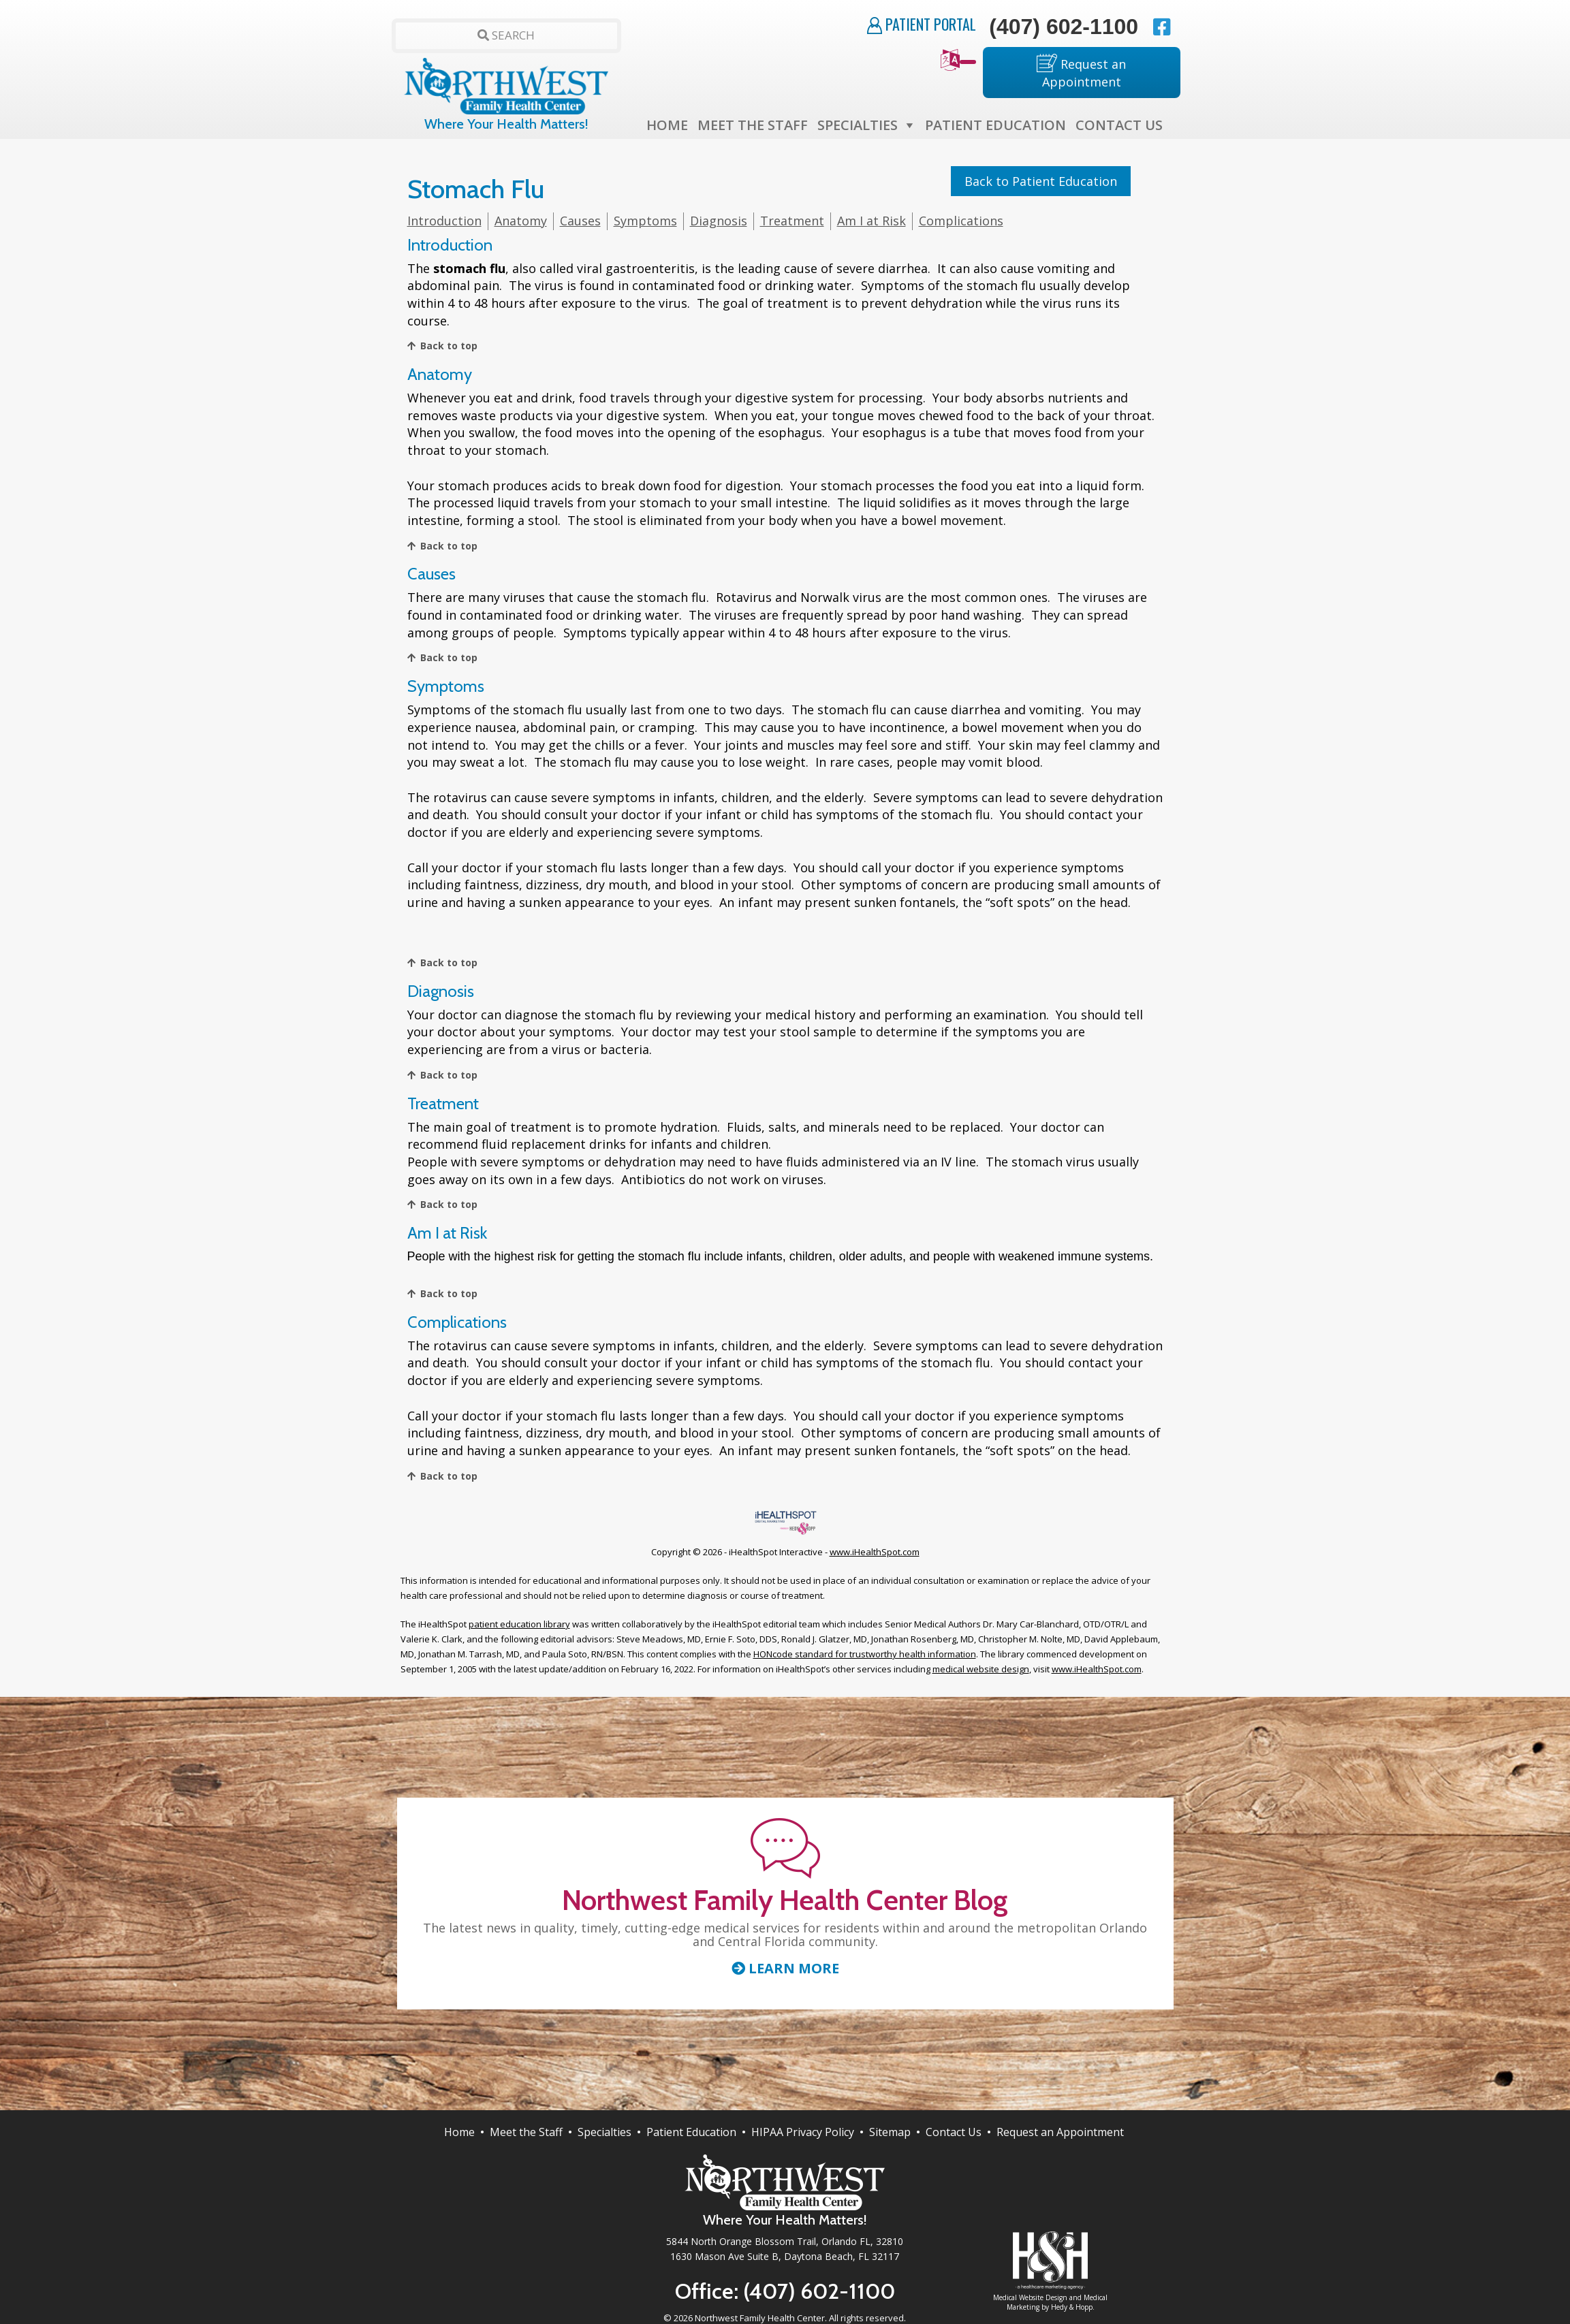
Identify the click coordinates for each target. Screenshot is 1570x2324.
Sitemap (890, 2131)
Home (667, 125)
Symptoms (645, 220)
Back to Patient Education (1040, 181)
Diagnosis (718, 220)
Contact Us (1119, 125)
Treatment (792, 220)
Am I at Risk (871, 220)
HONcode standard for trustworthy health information (864, 1654)
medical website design (980, 1669)
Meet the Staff (752, 125)
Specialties (857, 125)
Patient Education (995, 125)
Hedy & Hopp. (1073, 2307)
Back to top (448, 345)
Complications (961, 220)
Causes (580, 220)
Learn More (785, 1968)
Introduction (444, 220)
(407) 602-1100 (1063, 26)
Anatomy (520, 220)
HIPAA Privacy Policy (802, 2131)
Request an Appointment (1081, 72)
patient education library (519, 1624)
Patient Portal (921, 24)
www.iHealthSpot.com (875, 1552)
